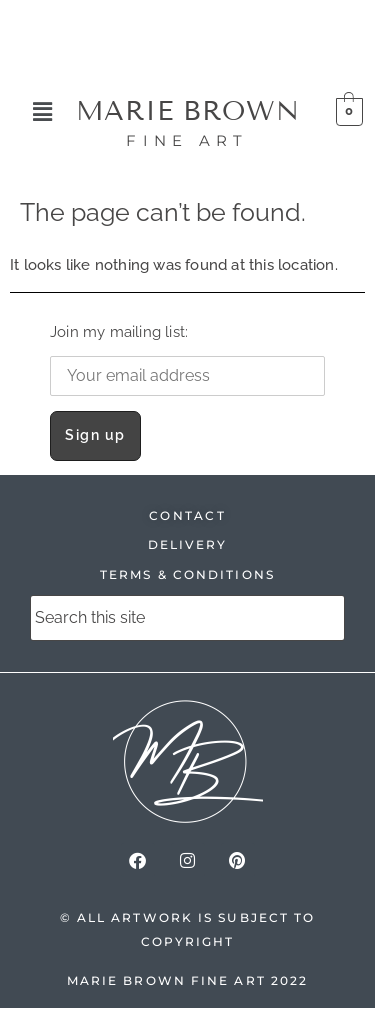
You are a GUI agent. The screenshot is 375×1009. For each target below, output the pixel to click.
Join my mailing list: (187, 359)
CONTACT (187, 515)
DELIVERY (188, 544)
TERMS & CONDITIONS (187, 574)
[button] (42, 111)
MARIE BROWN (188, 111)
